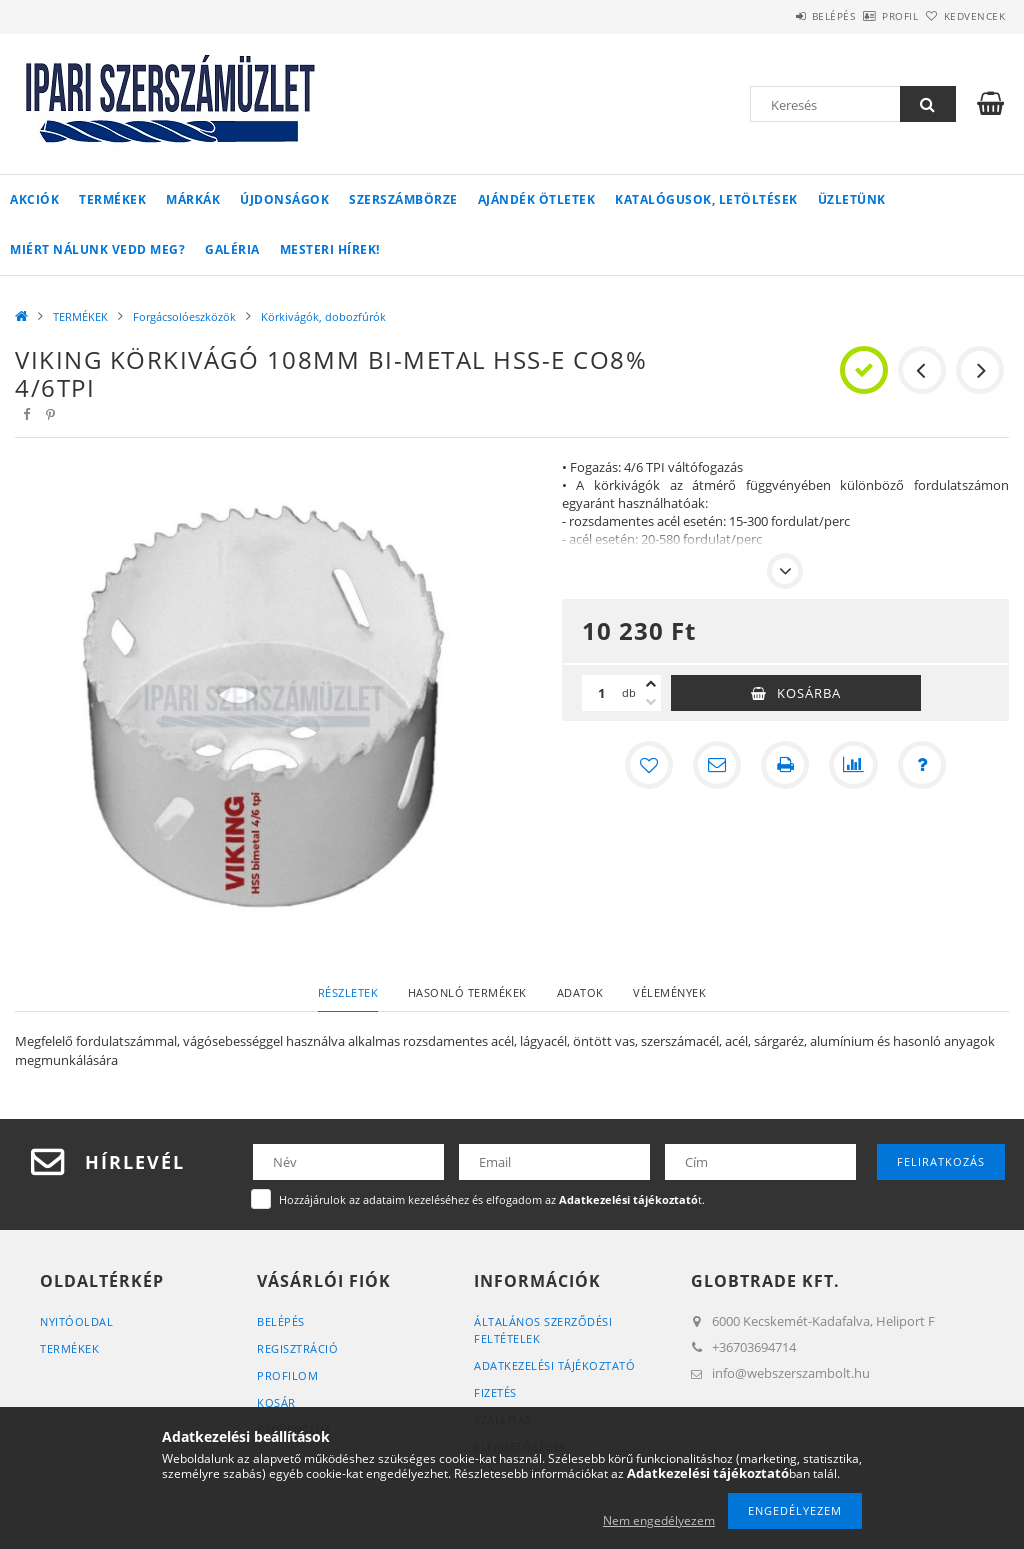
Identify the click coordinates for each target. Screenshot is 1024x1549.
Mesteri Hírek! (330, 249)
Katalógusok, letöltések (706, 199)
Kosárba (809, 693)
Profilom (287, 1375)
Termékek (69, 1348)
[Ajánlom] (717, 765)
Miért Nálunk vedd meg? (97, 249)
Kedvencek (963, 16)
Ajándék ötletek (537, 199)
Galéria (232, 249)
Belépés (778, 16)
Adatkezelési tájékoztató (554, 1365)
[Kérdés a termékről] (921, 765)
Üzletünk (852, 199)
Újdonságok (284, 199)
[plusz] (651, 684)
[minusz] (651, 702)
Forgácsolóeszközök (184, 316)
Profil (867, 16)
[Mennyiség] (602, 693)
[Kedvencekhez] (649, 765)
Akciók (34, 199)
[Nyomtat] (785, 765)
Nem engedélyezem (659, 1520)
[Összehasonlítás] (853, 765)
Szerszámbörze (403, 199)
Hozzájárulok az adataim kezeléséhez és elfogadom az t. (492, 1199)
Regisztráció (297, 1348)
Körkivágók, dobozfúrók (323, 316)
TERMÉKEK (112, 199)
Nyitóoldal (76, 1321)
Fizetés (495, 1392)
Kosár (276, 1402)
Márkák (193, 199)
